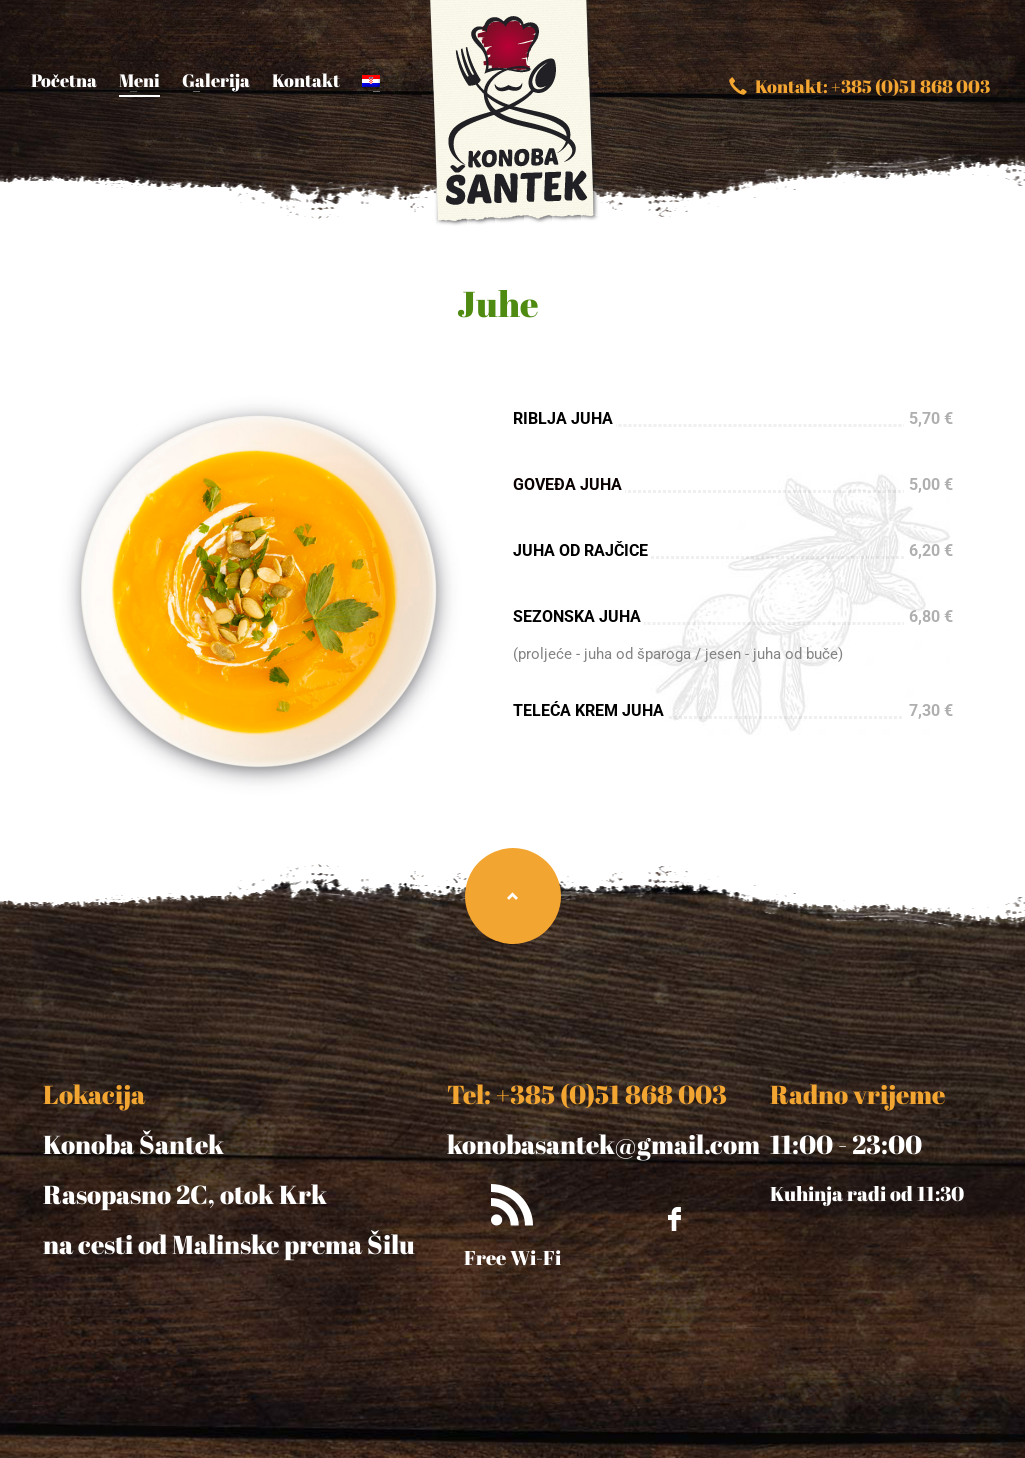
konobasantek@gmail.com (603, 1144)
